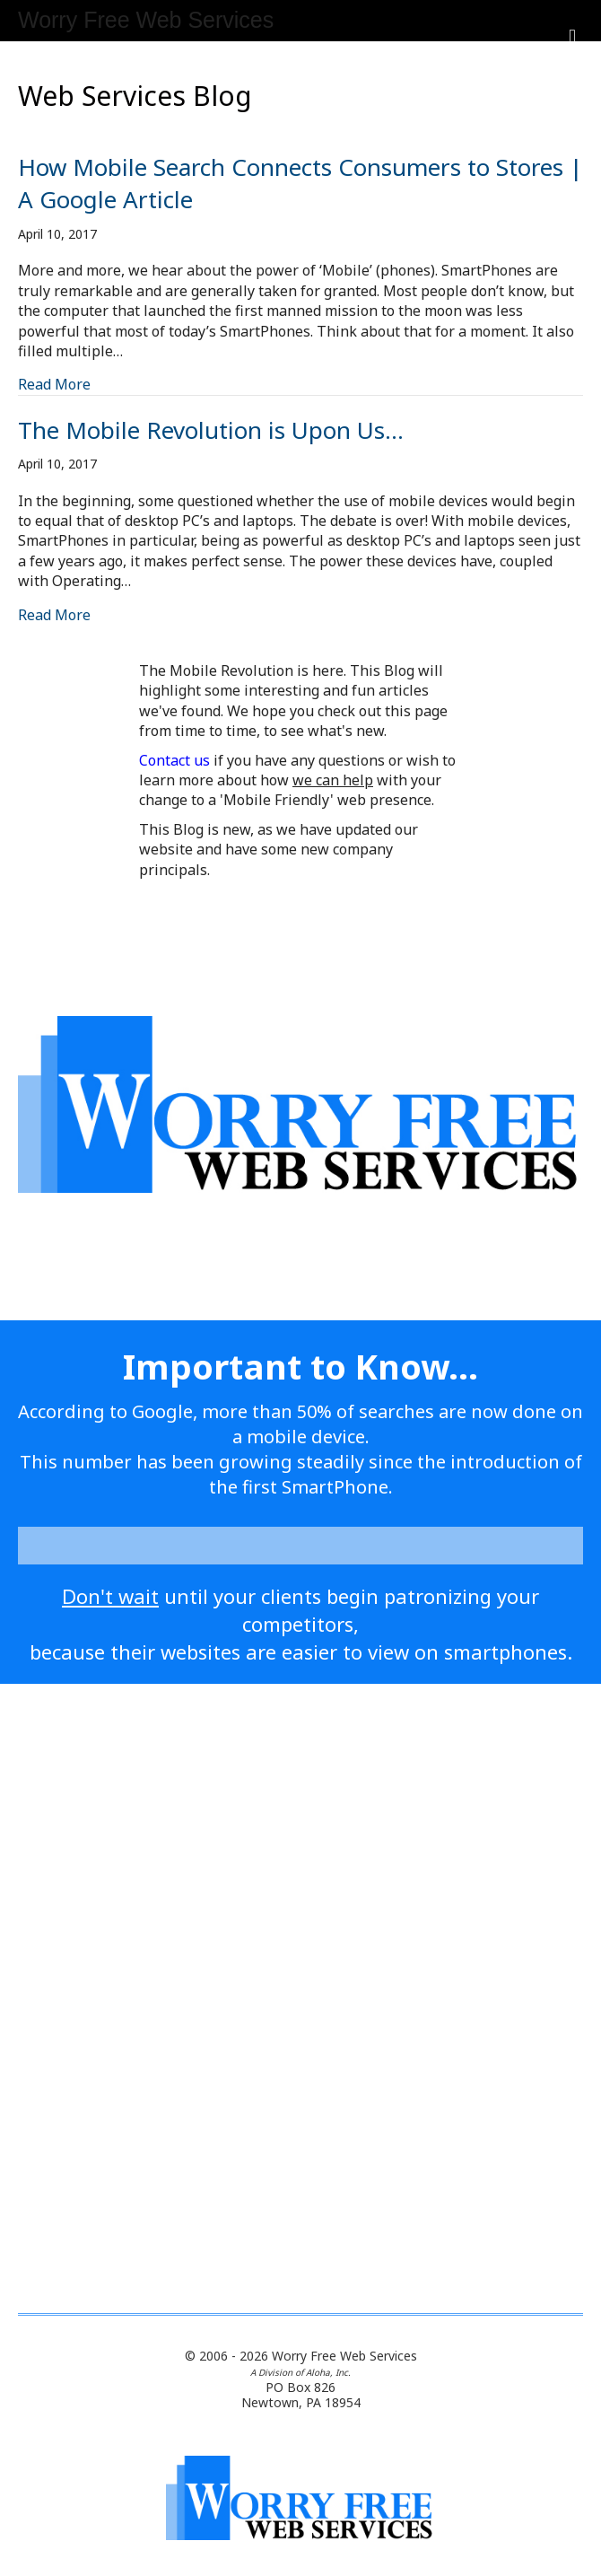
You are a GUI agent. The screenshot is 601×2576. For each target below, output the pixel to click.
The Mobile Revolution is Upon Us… (211, 430)
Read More (54, 384)
